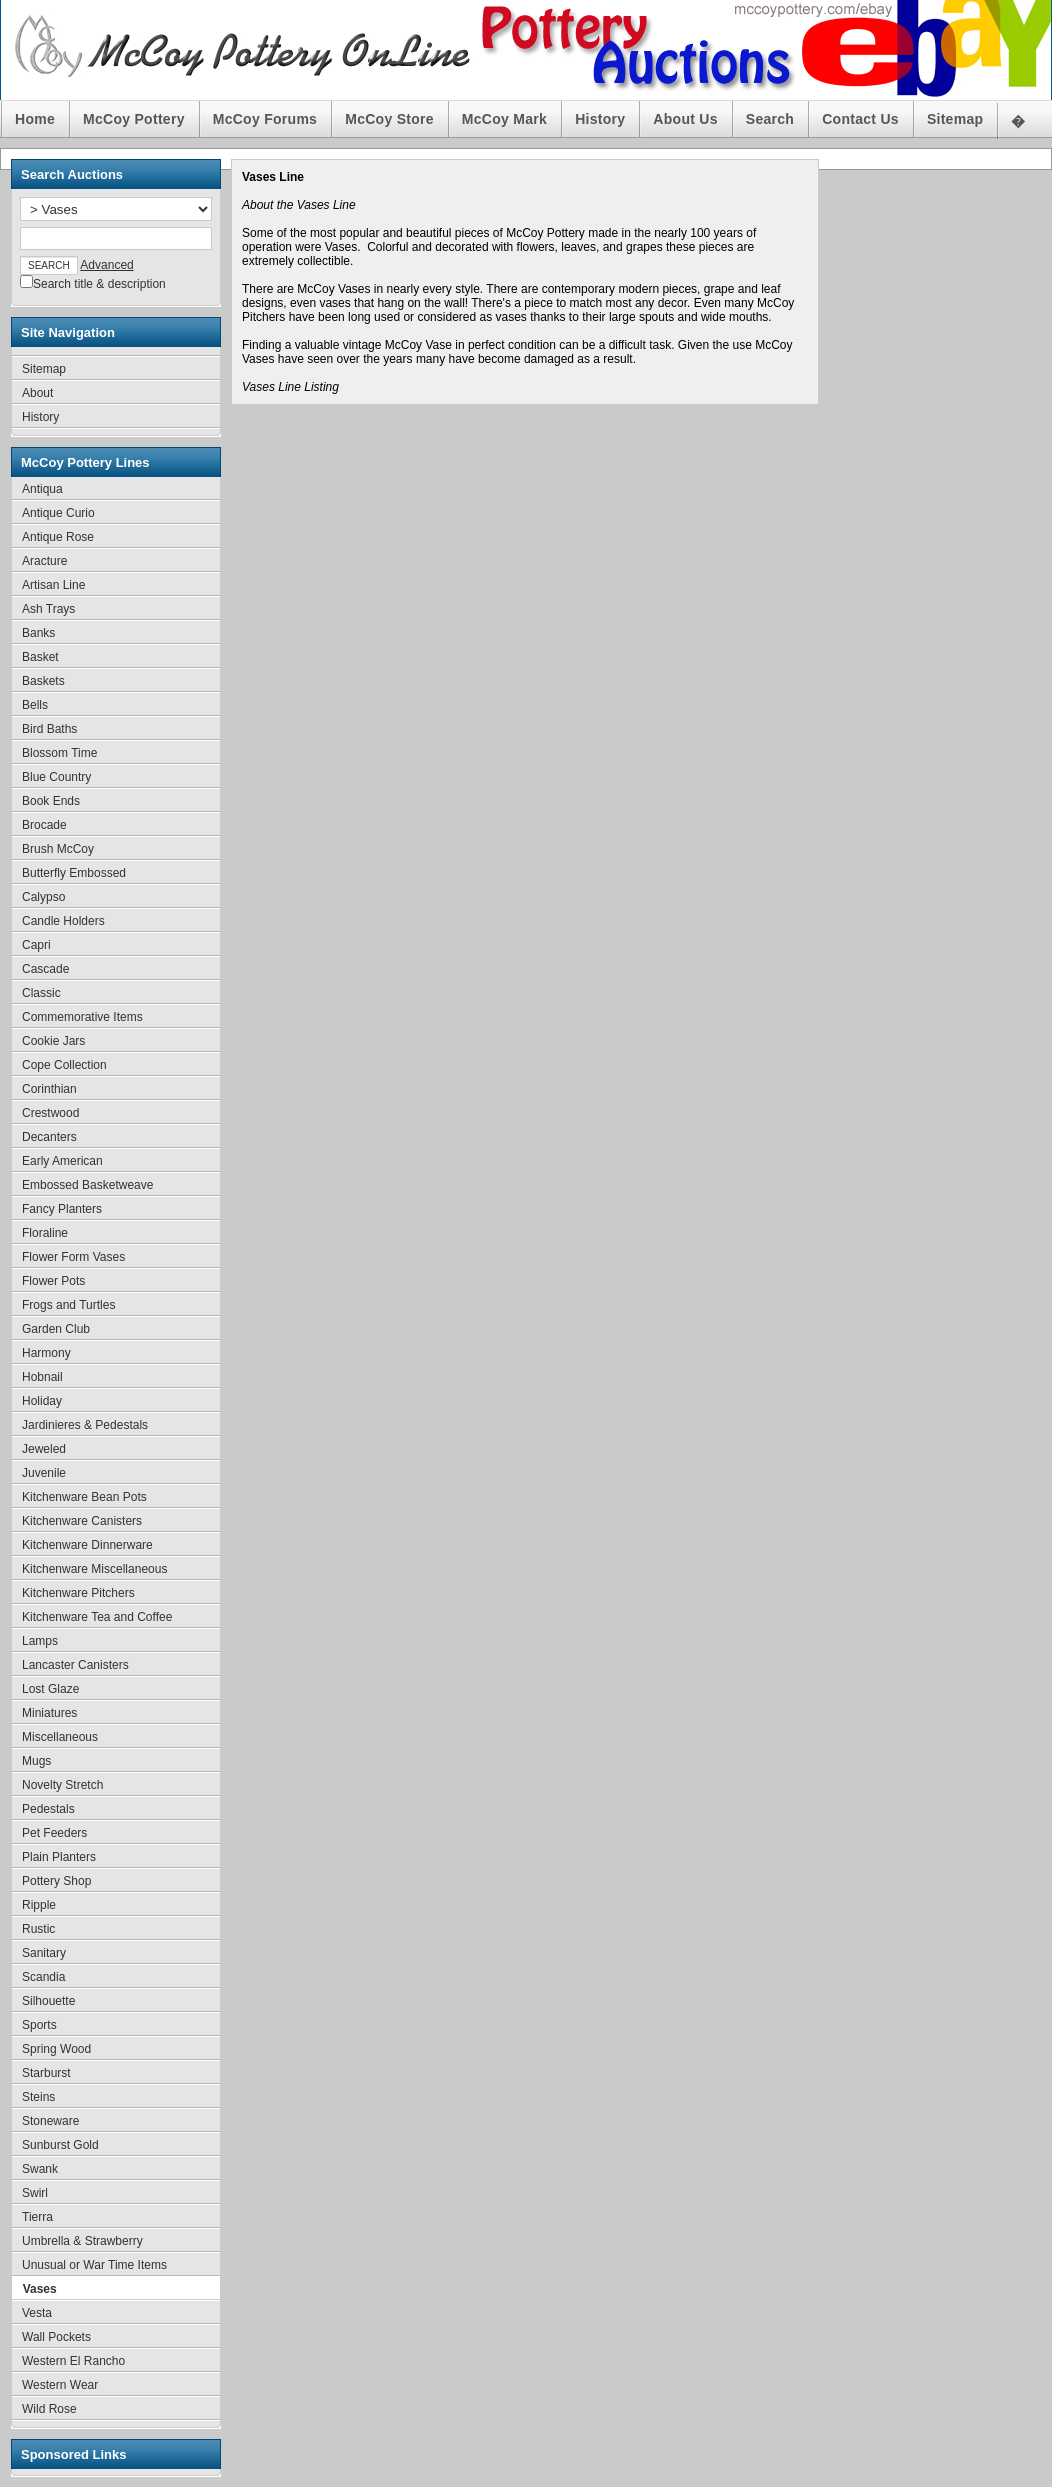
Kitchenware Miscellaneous (94, 1569)
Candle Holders (63, 921)
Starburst (46, 2073)
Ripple (39, 1905)
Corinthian (49, 1089)
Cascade (45, 969)
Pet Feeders (54, 1833)
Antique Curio (58, 513)
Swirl (35, 2193)
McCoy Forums (265, 119)
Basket (40, 657)
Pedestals (48, 1809)
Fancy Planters (62, 1209)
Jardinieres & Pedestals (85, 1425)
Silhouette (48, 2001)
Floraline (45, 1233)
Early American (62, 1161)
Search (770, 119)
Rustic (38, 1929)
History (600, 119)
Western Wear (60, 2385)
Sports (39, 2025)
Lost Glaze (50, 1689)
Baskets (43, 681)
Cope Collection (64, 1065)
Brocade (44, 825)
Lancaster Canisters (75, 1665)
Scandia (43, 1977)
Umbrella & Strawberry (82, 2241)
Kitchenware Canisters (82, 1521)
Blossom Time (59, 753)
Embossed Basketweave (87, 1185)
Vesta (37, 2313)
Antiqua (42, 489)
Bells (35, 705)
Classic (41, 993)
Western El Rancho (73, 2361)
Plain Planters (59, 1857)
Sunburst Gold (60, 2145)
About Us (685, 119)
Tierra (37, 2217)
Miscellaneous (60, 1737)
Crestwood (50, 1113)
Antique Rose (58, 537)
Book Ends (51, 801)
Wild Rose (49, 2409)
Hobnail (42, 1377)
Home (35, 119)
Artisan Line (53, 585)
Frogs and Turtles (68, 1305)
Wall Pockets (56, 2337)
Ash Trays (48, 609)
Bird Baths (49, 729)
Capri (36, 945)
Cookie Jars (53, 1041)
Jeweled (44, 1449)
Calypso (43, 897)
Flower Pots (53, 1281)
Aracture (44, 561)
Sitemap (955, 119)
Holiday (42, 1401)
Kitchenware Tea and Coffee (97, 1617)
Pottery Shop (56, 1881)
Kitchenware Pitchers (78, 1593)
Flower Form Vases (73, 1257)
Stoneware (50, 2121)
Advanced (106, 265)
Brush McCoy (58, 849)
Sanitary (44, 1953)
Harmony (46, 1353)
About (37, 393)
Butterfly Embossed (74, 873)
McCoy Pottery (134, 119)
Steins (38, 2097)
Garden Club (56, 1329)
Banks (38, 633)
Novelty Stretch (62, 1785)
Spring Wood (56, 2049)
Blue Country (56, 777)
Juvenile (44, 1473)
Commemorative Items (82, 1017)
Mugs (36, 1761)
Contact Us (860, 119)
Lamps (40, 1641)
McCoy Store (389, 119)
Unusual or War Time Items (94, 2265)
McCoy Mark (504, 119)
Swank (40, 2169)
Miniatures (49, 1713)
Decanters (49, 1137)
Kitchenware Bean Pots (84, 1497)
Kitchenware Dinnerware (87, 1545)
